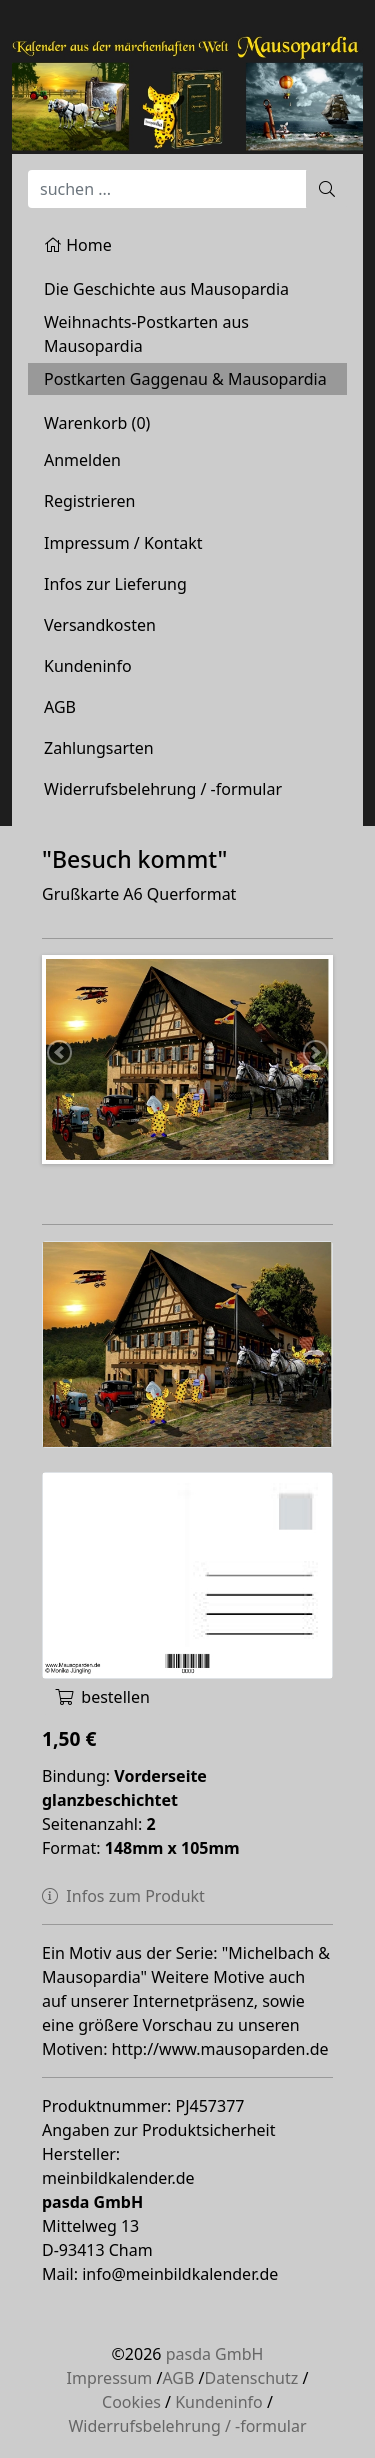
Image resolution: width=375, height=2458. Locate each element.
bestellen (102, 1697)
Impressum (110, 2378)
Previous (61, 1054)
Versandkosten (100, 625)
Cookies (131, 2402)
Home (78, 245)
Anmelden (82, 460)
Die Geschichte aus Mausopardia (166, 289)
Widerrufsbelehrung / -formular (163, 789)
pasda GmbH (215, 2354)
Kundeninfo (88, 666)
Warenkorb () (97, 423)
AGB (60, 707)
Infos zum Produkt (123, 1896)
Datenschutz (252, 2378)
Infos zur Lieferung (115, 584)
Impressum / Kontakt (123, 543)
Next (314, 1054)
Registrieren (89, 501)
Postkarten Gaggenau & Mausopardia (185, 379)
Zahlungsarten (99, 748)
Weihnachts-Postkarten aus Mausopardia (146, 334)
